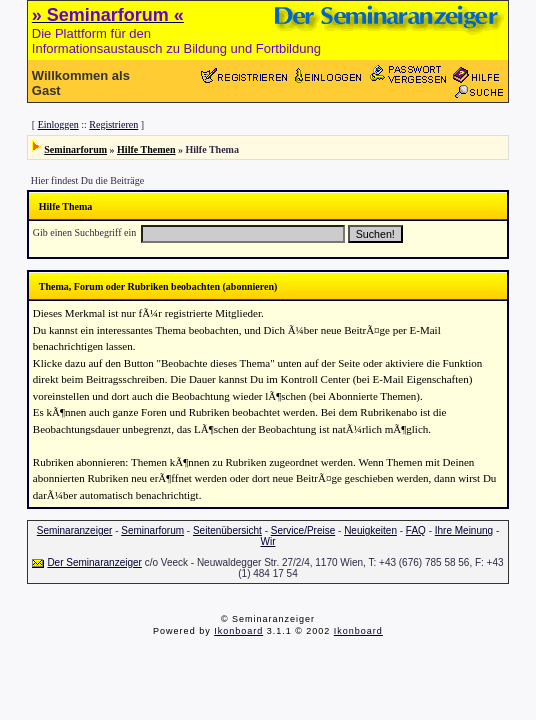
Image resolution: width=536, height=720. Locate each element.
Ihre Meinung (464, 530)
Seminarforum (75, 149)
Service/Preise (303, 530)
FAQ (416, 530)
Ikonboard (238, 631)
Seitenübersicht (227, 530)
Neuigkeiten (370, 530)
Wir (267, 541)
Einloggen (58, 124)
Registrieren (113, 124)
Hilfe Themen (146, 149)
